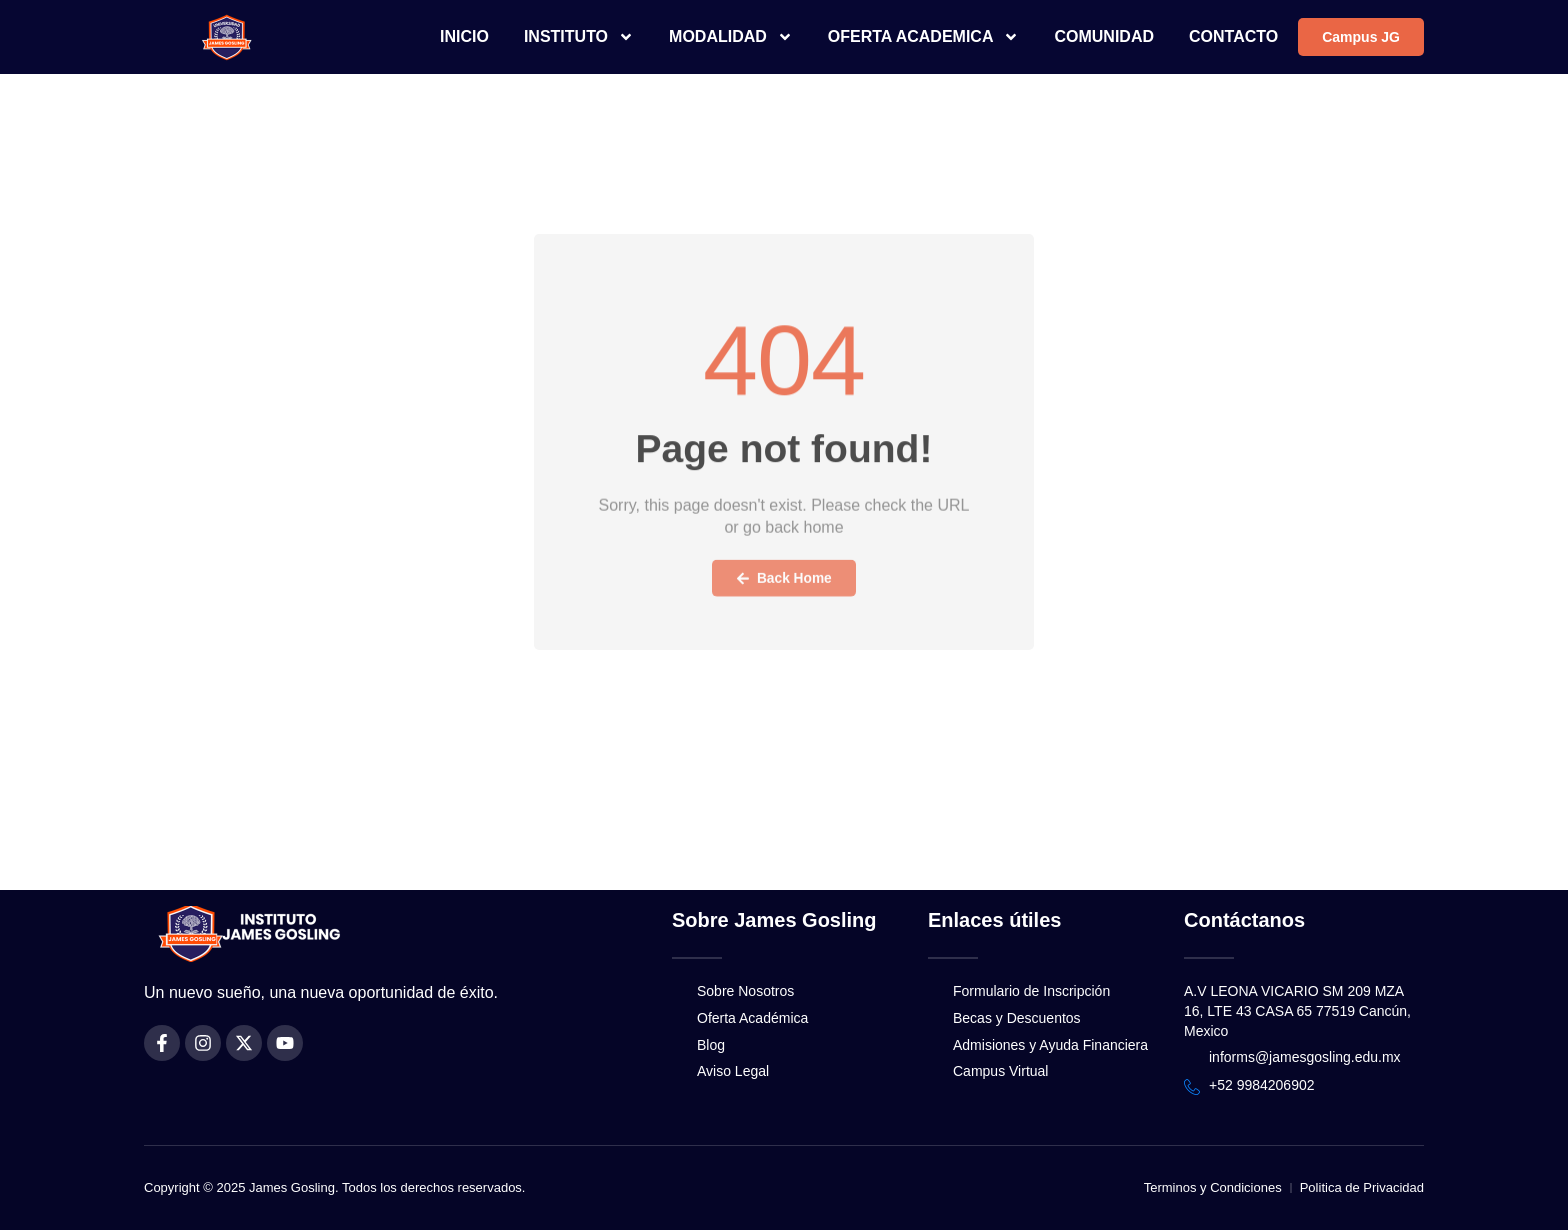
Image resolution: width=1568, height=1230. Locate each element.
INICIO (464, 36)
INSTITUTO (579, 37)
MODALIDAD (731, 37)
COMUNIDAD (1104, 36)
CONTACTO (1233, 36)
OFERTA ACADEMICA (924, 37)
